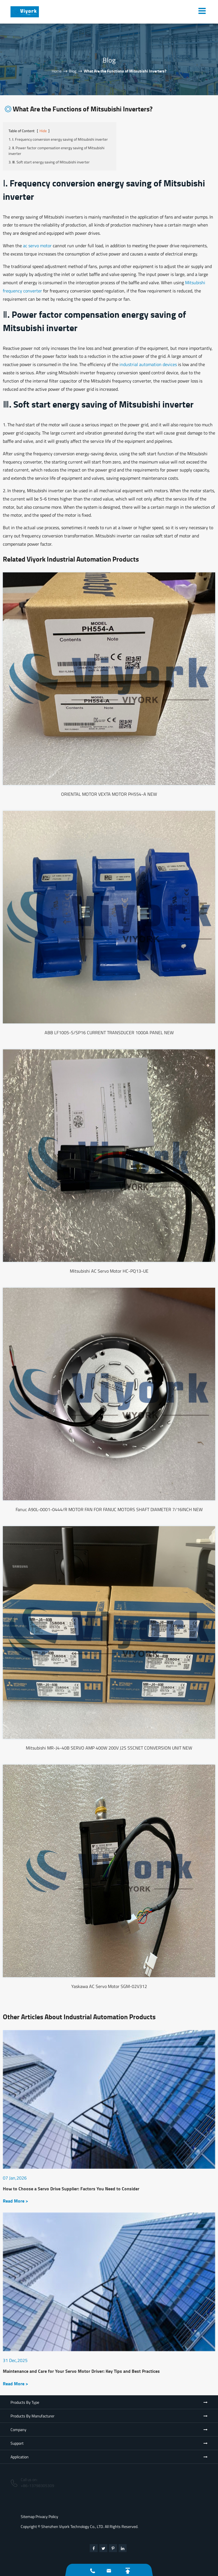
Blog (72, 71)
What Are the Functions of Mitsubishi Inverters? (125, 71)
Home (57, 71)
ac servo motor (37, 245)
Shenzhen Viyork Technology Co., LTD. (72, 2526)
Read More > (15, 2200)
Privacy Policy (46, 2516)
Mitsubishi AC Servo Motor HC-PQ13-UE (109, 1271)
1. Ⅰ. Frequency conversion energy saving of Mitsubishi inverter (58, 139)
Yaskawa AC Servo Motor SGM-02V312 (109, 1986)
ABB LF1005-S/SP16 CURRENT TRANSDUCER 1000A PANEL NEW (109, 1032)
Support (17, 2443)
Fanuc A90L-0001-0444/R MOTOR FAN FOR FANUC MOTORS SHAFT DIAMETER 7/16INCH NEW (109, 1509)
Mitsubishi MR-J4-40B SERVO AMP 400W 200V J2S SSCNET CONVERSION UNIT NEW (109, 1747)
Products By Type (25, 2402)
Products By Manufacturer (32, 2416)
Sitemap (28, 2516)
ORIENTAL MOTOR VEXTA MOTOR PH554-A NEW (109, 794)
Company (18, 2429)
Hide (43, 131)
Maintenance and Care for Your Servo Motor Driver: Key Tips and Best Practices (81, 2371)
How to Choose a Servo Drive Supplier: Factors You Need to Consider (71, 2189)
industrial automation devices (148, 364)
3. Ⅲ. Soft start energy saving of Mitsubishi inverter (49, 162)
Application (20, 2457)
